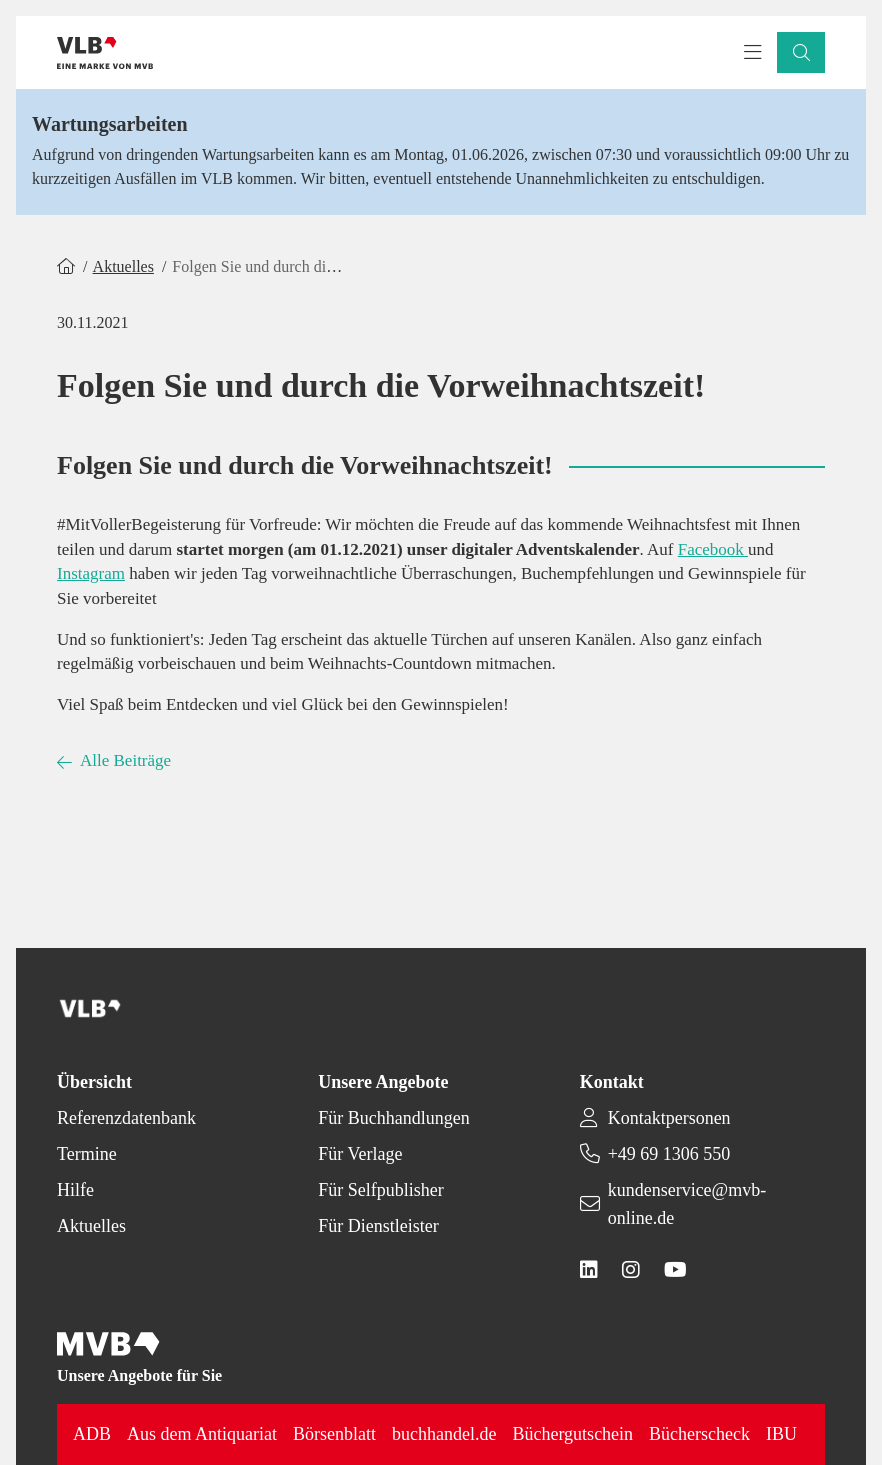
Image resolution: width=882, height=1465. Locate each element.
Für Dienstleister (378, 1226)
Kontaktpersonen (669, 1118)
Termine (87, 1154)
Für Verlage (360, 1154)
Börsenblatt (334, 1434)
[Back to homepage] (105, 53)
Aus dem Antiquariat (202, 1434)
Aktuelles (123, 266)
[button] (801, 52)
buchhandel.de (444, 1434)
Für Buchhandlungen (393, 1118)
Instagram (91, 573)
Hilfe (75, 1190)
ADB (92, 1434)
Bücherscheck (699, 1434)
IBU (781, 1434)
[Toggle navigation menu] (753, 53)
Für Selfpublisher (381, 1190)
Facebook (713, 549)
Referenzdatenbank (126, 1118)
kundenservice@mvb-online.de (687, 1204)
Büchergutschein (572, 1434)
